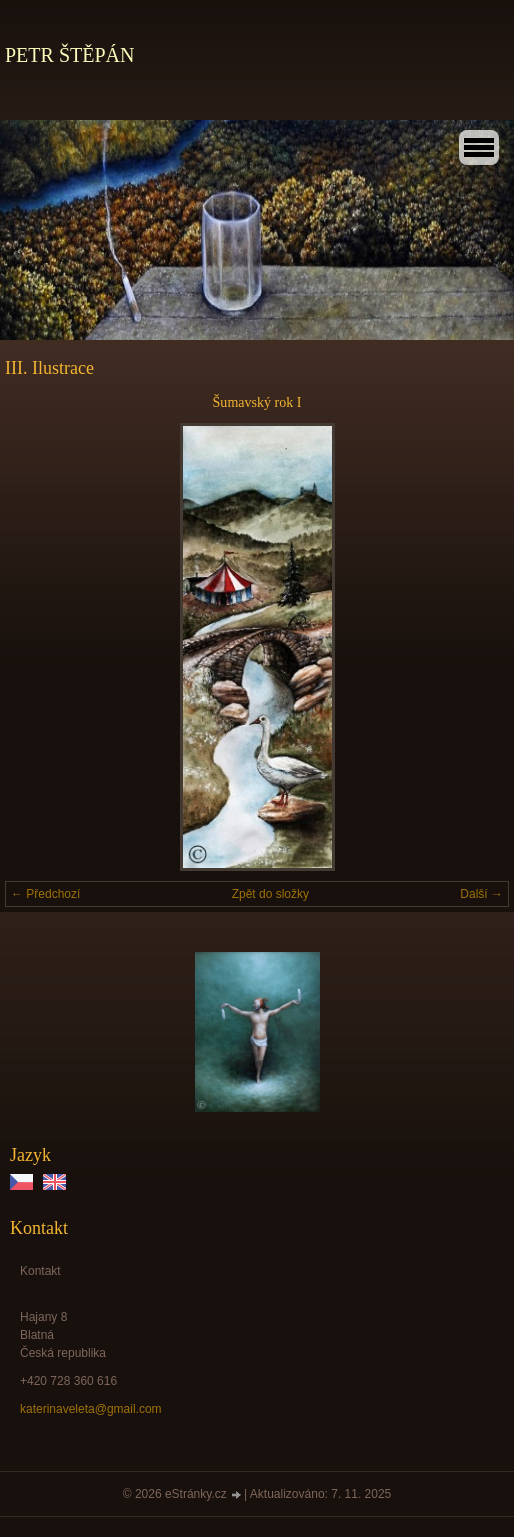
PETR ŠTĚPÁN (69, 55)
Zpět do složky (270, 894)
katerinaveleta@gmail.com (91, 1409)
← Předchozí (45, 894)
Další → (481, 894)
